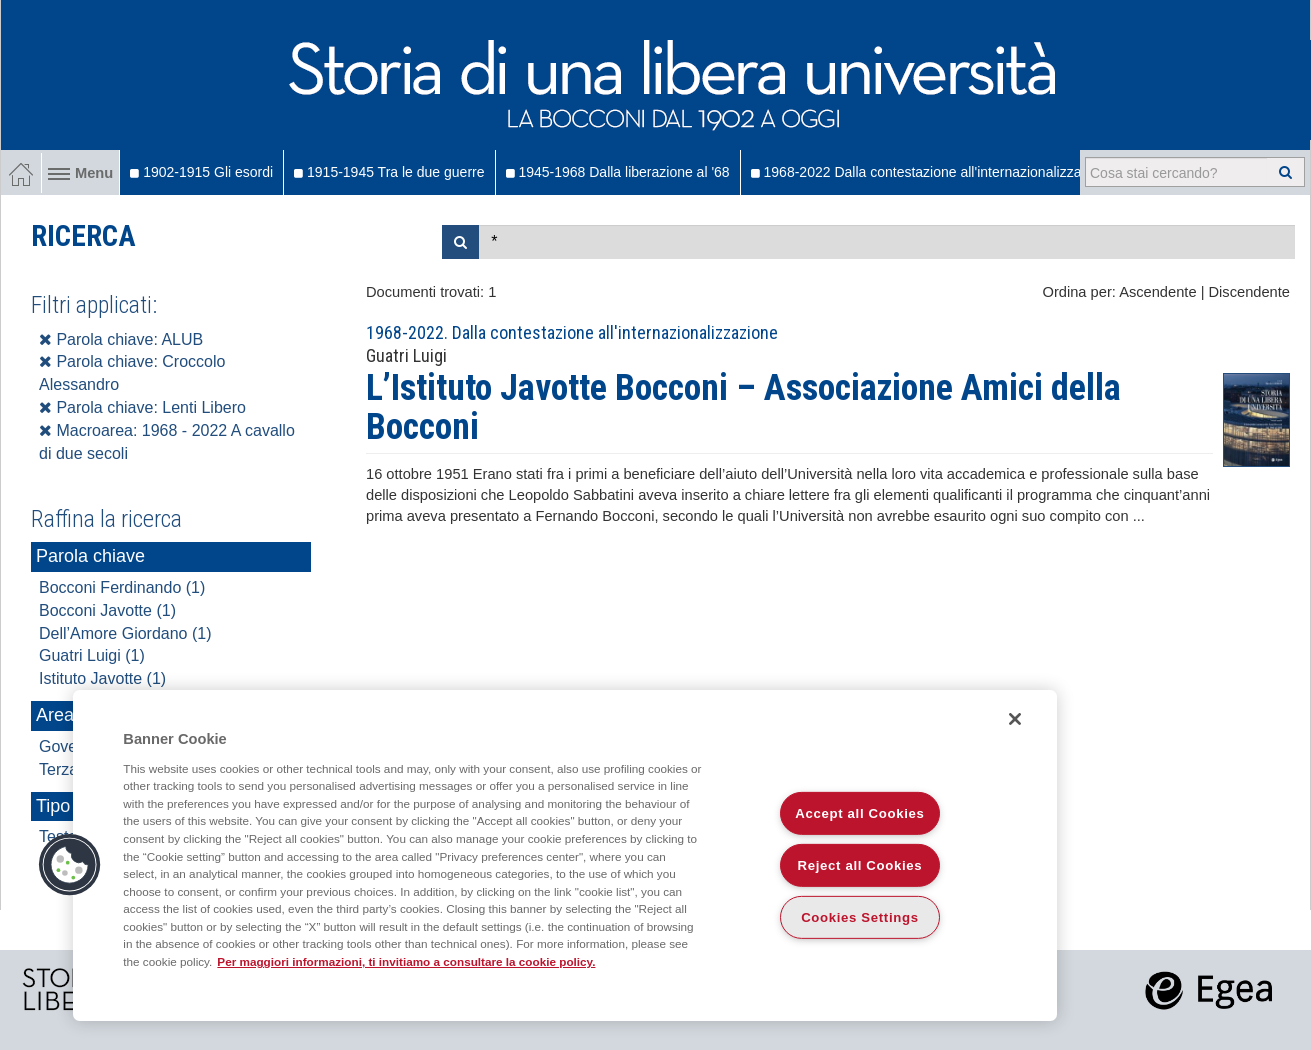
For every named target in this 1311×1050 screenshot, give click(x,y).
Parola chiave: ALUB (121, 339)
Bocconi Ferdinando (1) (122, 587)
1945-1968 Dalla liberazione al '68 (618, 172)
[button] (70, 865)
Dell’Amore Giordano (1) (125, 633)
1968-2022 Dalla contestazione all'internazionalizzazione (933, 172)
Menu (80, 173)
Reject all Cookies (860, 865)
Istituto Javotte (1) (102, 678)
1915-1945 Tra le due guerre (389, 172)
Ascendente (1157, 292)
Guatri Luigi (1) (92, 655)
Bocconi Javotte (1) (107, 610)
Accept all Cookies (859, 813)
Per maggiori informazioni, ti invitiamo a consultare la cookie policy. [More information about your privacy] (406, 961)
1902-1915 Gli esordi (201, 172)
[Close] (1015, 719)
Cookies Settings (860, 917)
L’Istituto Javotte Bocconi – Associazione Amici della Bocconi (743, 408)
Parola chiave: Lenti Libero (142, 407)
